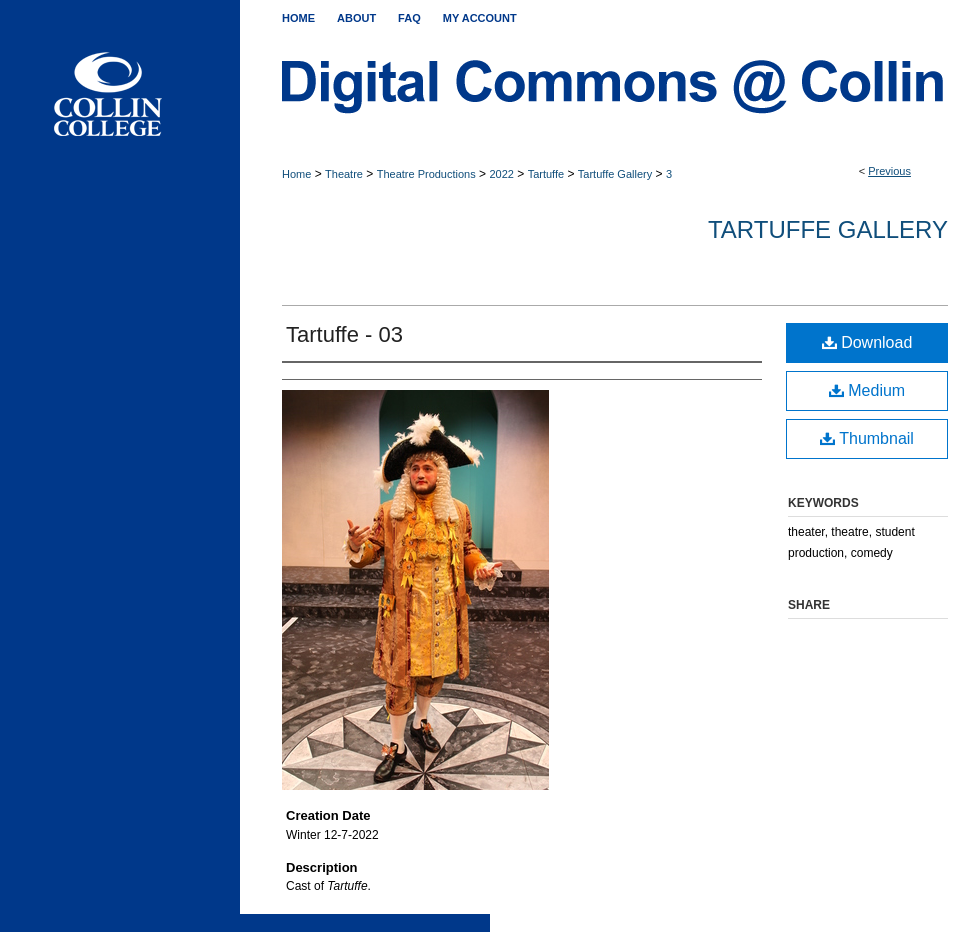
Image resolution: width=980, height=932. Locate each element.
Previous (889, 171)
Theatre (344, 174)
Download (867, 342)
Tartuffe (546, 174)
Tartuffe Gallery (615, 174)
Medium (867, 390)
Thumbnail (867, 438)
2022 (501, 174)
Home (296, 174)
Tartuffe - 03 (344, 334)
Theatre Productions (426, 174)
